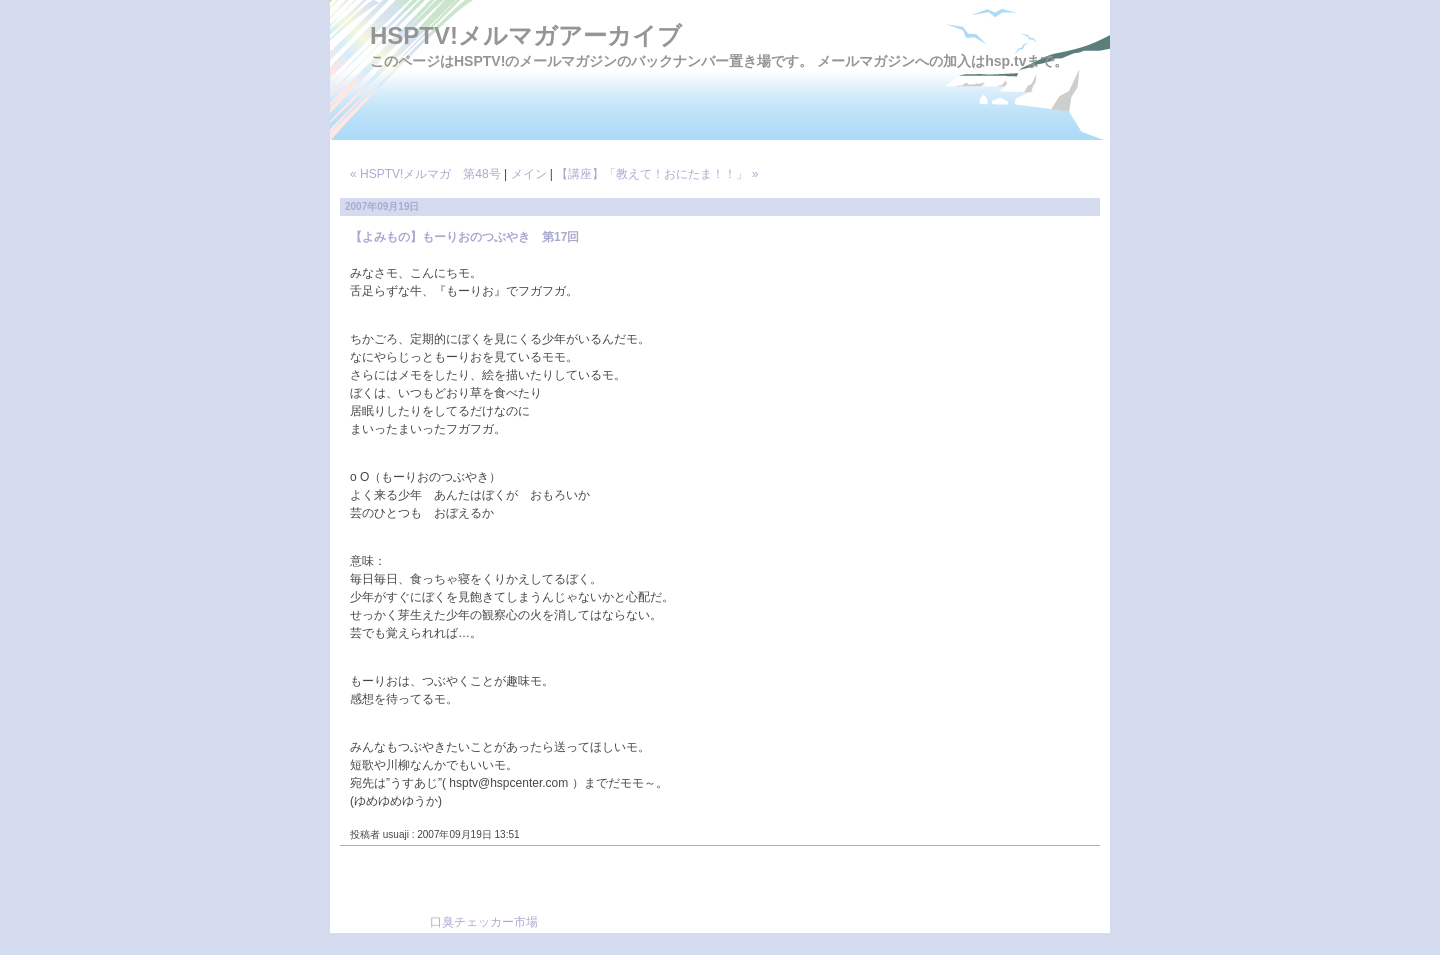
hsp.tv (1005, 61)
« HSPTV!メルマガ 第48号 (425, 174)
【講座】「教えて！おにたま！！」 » (657, 174)
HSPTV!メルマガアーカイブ (526, 35)
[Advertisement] (776, 896)
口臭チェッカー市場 (484, 922)
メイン (529, 174)
